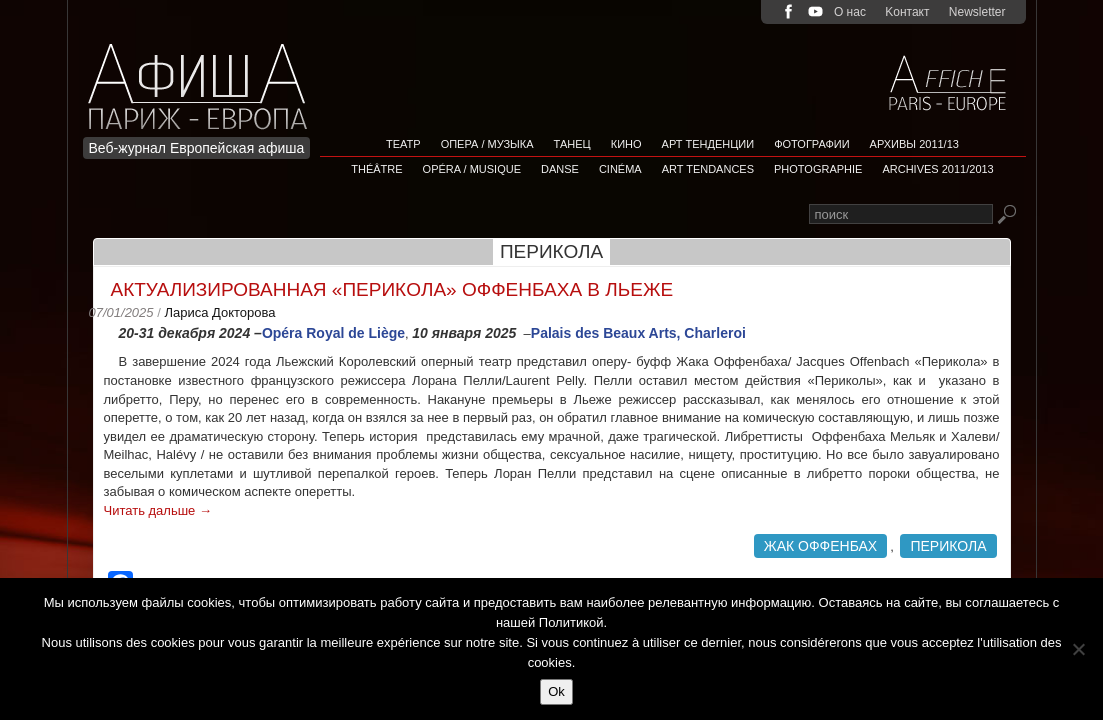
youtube (815, 11)
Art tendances (708, 169)
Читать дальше (158, 510)
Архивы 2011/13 (914, 144)
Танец (572, 144)
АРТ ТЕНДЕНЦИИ (708, 144)
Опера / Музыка (487, 144)
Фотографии (811, 144)
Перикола (948, 546)
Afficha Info (203, 74)
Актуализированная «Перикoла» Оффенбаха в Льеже (392, 289)
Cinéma (620, 169)
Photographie (818, 169)
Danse (560, 169)
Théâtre (376, 169)
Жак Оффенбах (821, 546)
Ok (556, 691)
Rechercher (1006, 215)
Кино (626, 144)
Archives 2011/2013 (937, 169)
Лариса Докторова (219, 312)
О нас (850, 12)
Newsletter (977, 12)
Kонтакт (907, 12)
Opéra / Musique (472, 169)
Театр (403, 144)
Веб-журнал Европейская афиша (197, 148)
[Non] (1078, 649)
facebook (788, 11)
